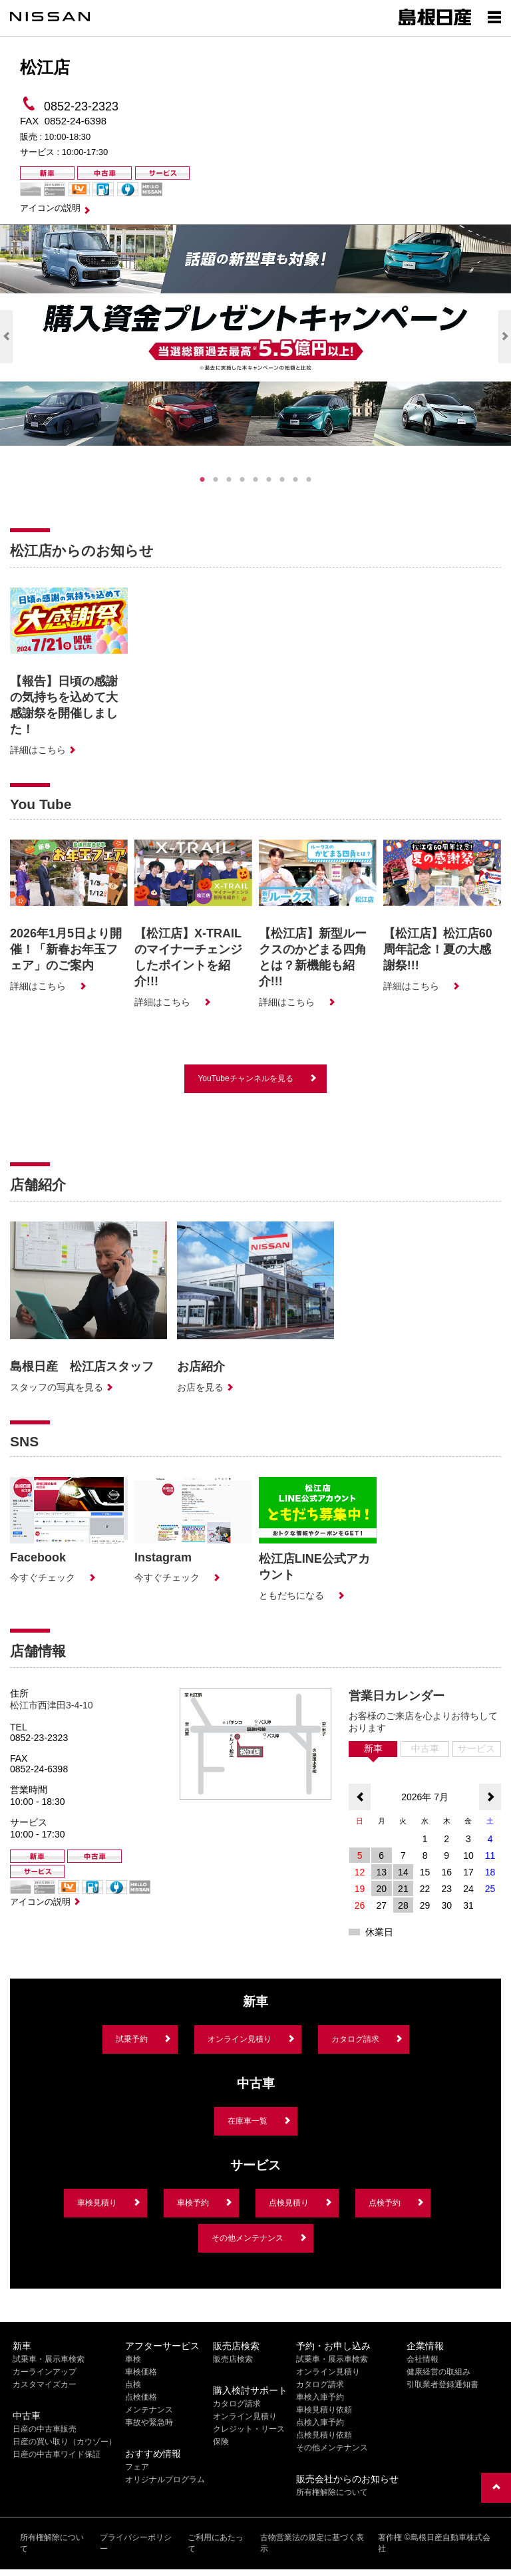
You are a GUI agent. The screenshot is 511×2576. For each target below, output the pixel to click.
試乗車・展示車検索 (49, 2359)
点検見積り (289, 2202)
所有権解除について (332, 2492)
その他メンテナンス (247, 2238)
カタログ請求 (355, 2039)
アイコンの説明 (50, 208)
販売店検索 (233, 2359)
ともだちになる (291, 1595)
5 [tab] (255, 479)
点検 (133, 2384)
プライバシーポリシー (136, 2543)
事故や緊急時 (149, 2422)
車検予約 (193, 2202)
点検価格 (141, 2397)
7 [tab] (282, 479)
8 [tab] (295, 479)
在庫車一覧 (247, 2121)
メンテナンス (149, 2409)
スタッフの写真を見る (56, 1387)
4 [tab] (242, 479)
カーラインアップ (45, 2371)
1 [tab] (202, 479)
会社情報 (422, 2359)
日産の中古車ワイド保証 (56, 2454)
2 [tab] (215, 479)
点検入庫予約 (320, 2422)
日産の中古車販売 (45, 2429)
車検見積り (97, 2202)
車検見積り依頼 (324, 2409)
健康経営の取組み (438, 2371)
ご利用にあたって (216, 2543)
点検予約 (385, 2202)
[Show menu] (494, 16)
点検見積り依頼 (324, 2435)
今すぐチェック (42, 1577)
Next (504, 336)
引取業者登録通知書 (442, 2384)
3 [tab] (229, 479)
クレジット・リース (249, 2429)
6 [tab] (268, 479)
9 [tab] (308, 479)
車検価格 (141, 2371)
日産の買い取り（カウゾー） (64, 2441)
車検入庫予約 (320, 2397)
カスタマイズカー (45, 2384)
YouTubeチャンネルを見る (245, 1078)
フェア (137, 2467)
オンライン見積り (239, 2039)
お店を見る (200, 1387)
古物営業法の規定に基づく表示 (312, 2543)
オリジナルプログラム (165, 2479)
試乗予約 (132, 2039)
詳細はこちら (38, 749)
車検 (133, 2359)
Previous (6, 336)
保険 (221, 2441)
